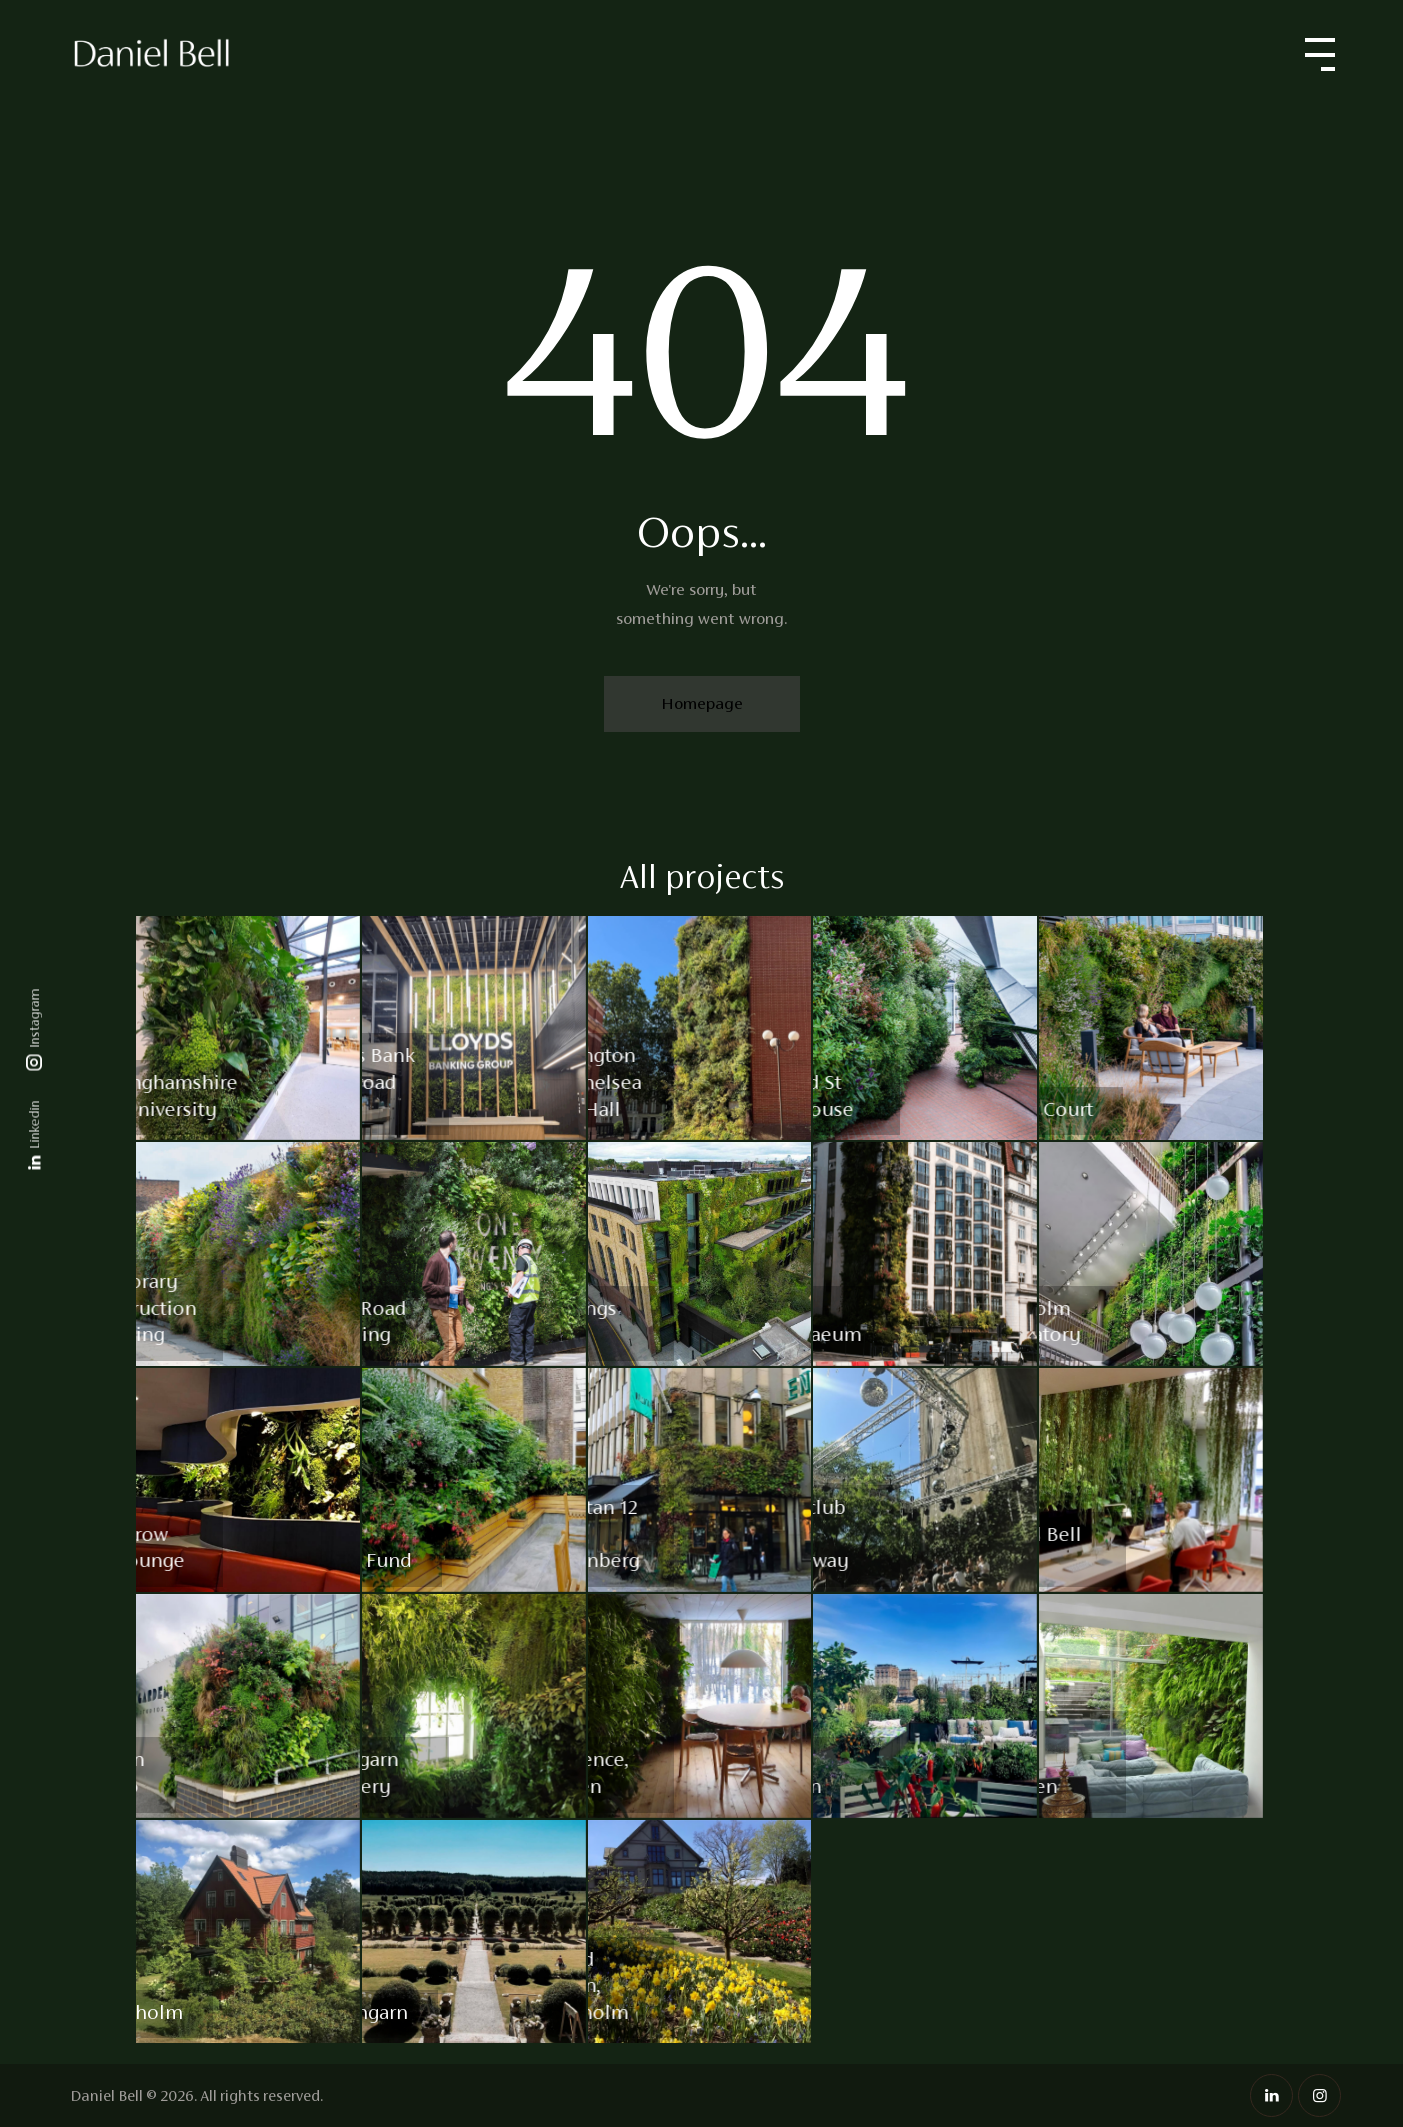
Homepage (702, 703)
